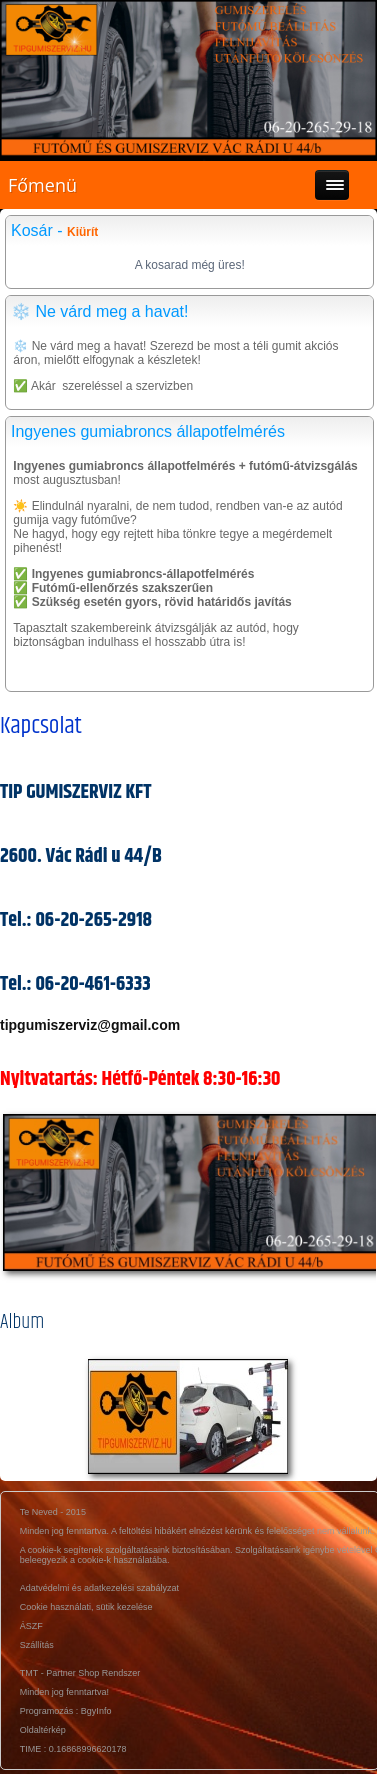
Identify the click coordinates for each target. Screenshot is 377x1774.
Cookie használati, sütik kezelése (86, 1607)
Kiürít (82, 232)
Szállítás (37, 1645)
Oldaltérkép (43, 1730)
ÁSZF (31, 1626)
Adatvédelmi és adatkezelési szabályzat (99, 1588)
